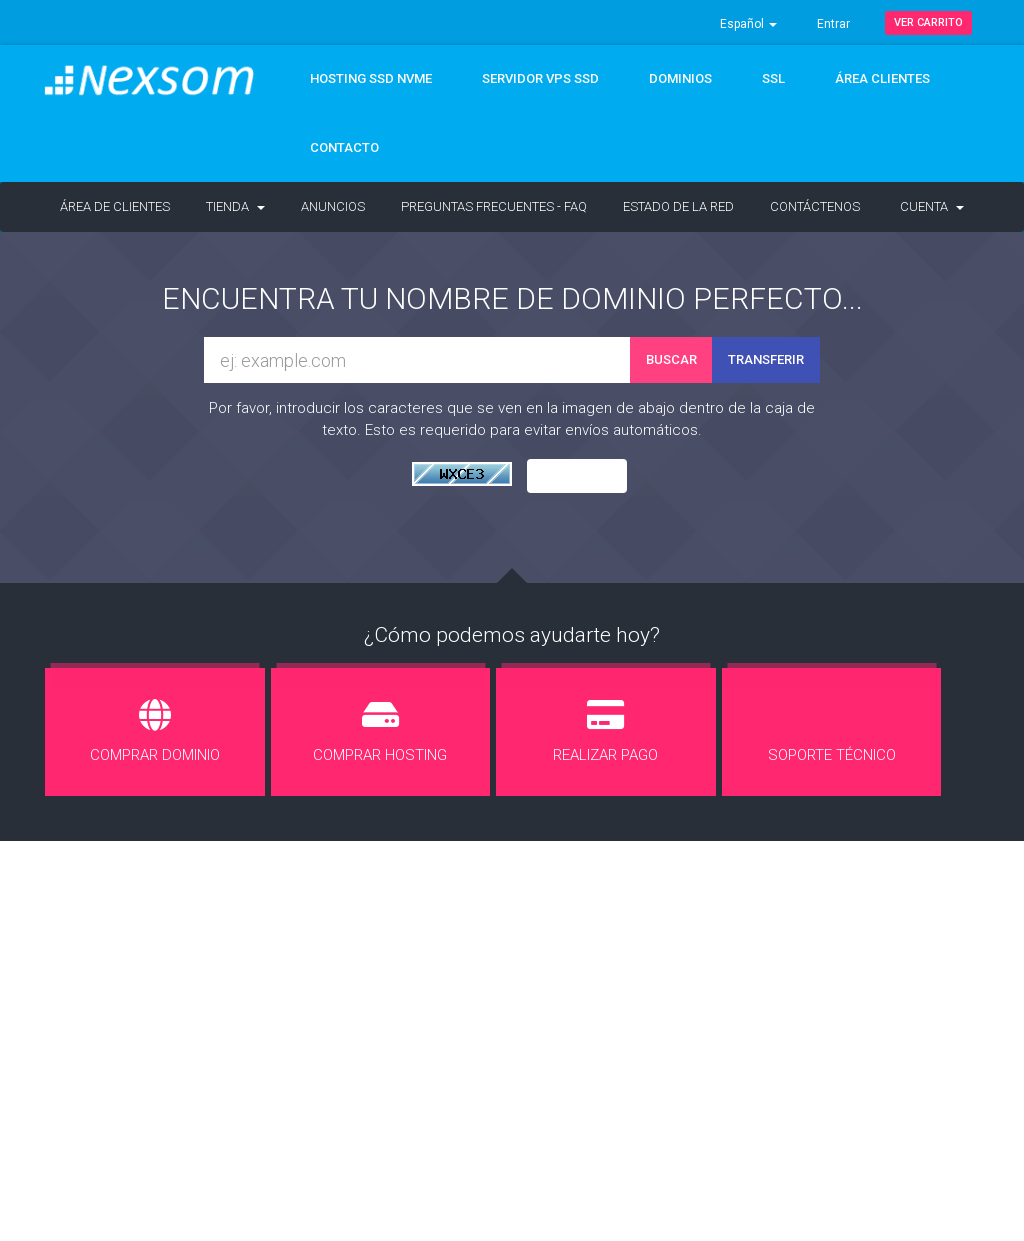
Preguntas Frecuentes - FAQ (494, 206)
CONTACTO (344, 147)
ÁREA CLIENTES (882, 78)
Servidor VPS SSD (540, 78)
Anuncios (333, 206)
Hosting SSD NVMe (371, 78)
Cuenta (932, 206)
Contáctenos (815, 206)
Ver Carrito (928, 22)
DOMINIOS (680, 78)
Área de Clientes (115, 206)
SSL (773, 78)
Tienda (235, 206)
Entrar (833, 24)
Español (748, 24)
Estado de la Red (678, 206)
